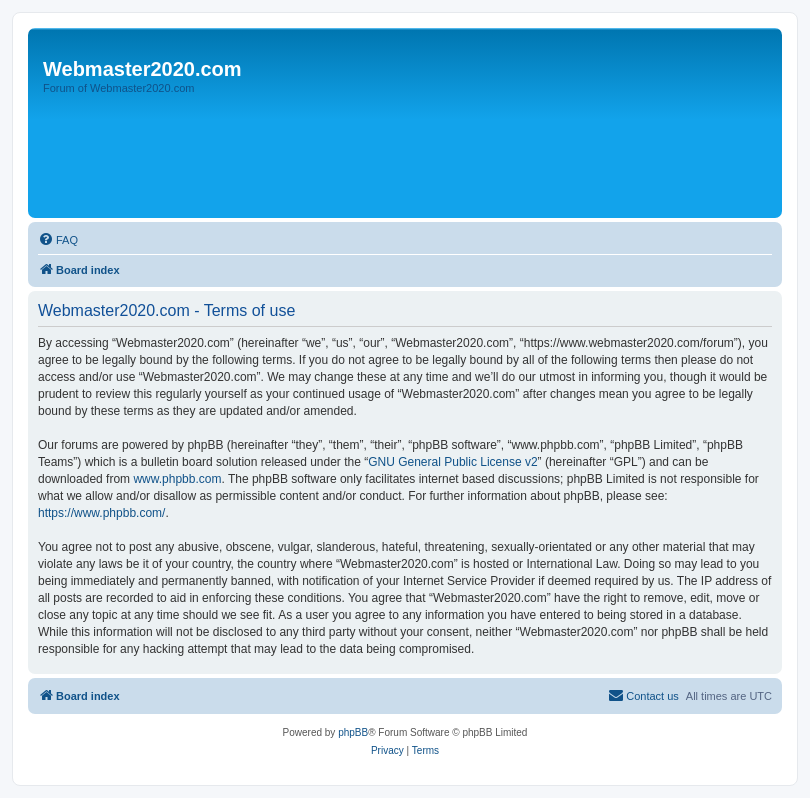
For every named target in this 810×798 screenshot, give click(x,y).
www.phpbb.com (177, 479)
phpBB (353, 732)
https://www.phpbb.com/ (101, 513)
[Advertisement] (397, 157)
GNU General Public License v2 (452, 462)
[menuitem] (58, 240)
